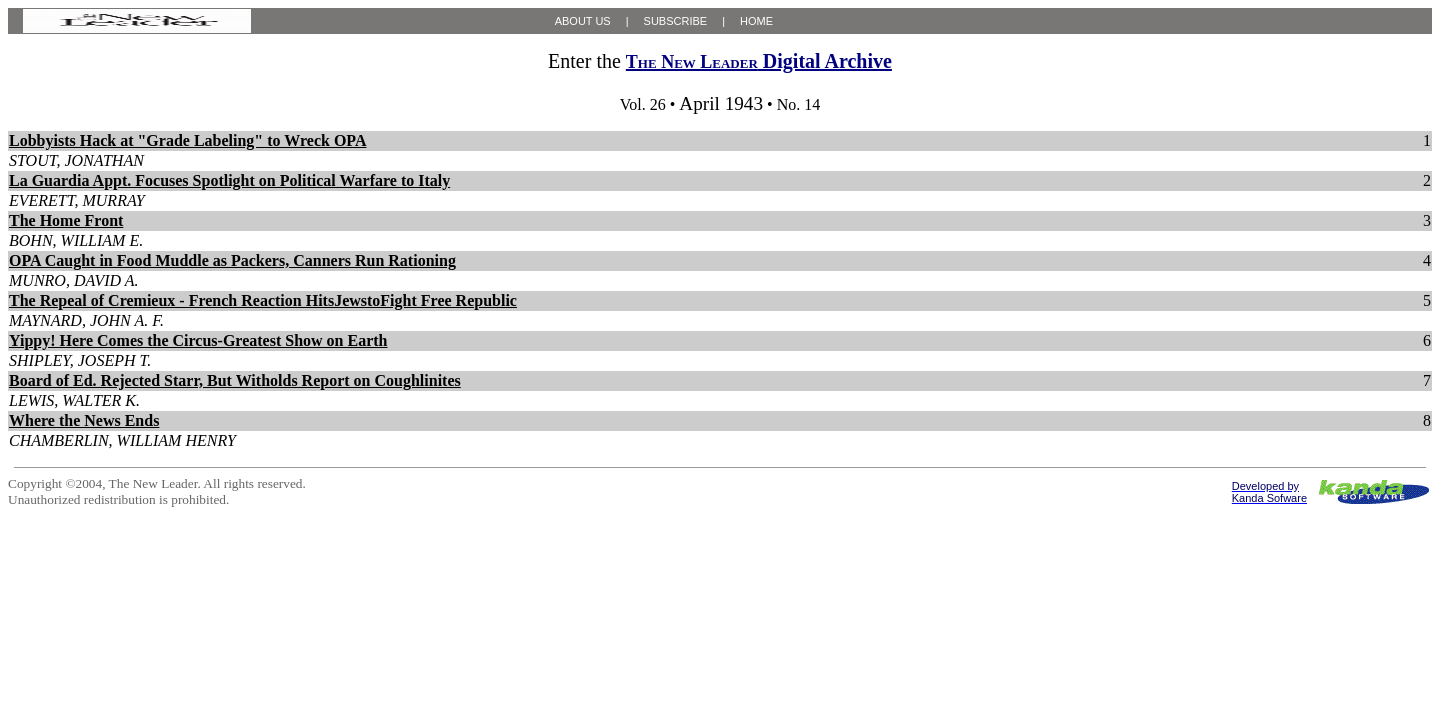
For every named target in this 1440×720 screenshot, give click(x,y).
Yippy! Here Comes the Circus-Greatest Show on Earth (198, 340)
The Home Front (66, 220)
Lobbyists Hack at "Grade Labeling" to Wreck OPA (188, 140)
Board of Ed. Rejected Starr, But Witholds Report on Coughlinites (235, 380)
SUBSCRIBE (676, 21)
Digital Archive (759, 61)
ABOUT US (583, 21)
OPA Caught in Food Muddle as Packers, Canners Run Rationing (232, 260)
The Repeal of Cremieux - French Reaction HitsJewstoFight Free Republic (263, 300)
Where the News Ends (84, 420)
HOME (756, 21)
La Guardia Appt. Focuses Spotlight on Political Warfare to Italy (229, 180)
